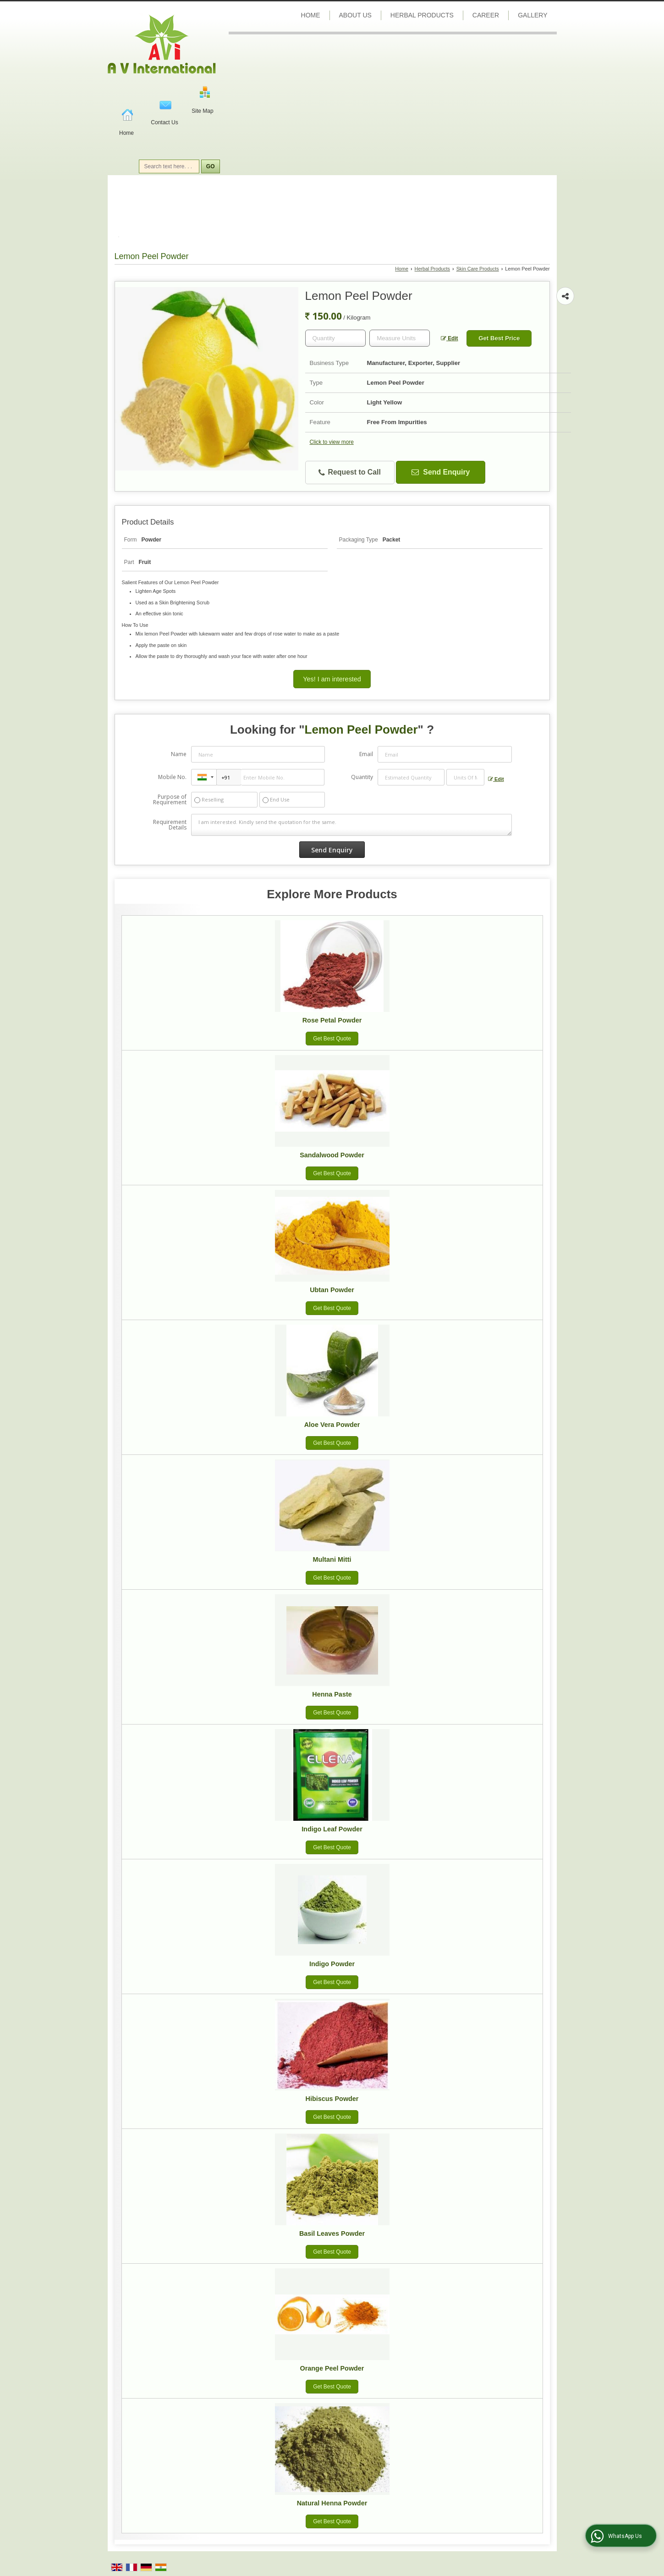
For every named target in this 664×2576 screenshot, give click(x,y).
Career (485, 15)
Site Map (202, 111)
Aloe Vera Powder (332, 1424)
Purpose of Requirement (170, 799)
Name (179, 754)
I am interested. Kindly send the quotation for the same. (351, 825)
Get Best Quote (332, 1038)
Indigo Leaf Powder (332, 1829)
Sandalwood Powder (332, 1155)
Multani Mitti (332, 1559)
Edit (449, 338)
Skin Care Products (477, 268)
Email (366, 754)
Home (126, 133)
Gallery (532, 15)
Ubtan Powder (332, 1290)
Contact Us (164, 122)
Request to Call (349, 472)
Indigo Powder (332, 1964)
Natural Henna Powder (332, 2503)
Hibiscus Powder (332, 2098)
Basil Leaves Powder (332, 2233)
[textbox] (399, 338)
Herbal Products (422, 15)
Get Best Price (499, 338)
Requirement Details (170, 824)
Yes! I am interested (332, 679)
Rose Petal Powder (332, 1020)
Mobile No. (172, 777)
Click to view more (332, 442)
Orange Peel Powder (332, 2368)
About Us (355, 15)
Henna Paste (331, 1694)
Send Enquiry (441, 472)
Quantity (362, 777)
